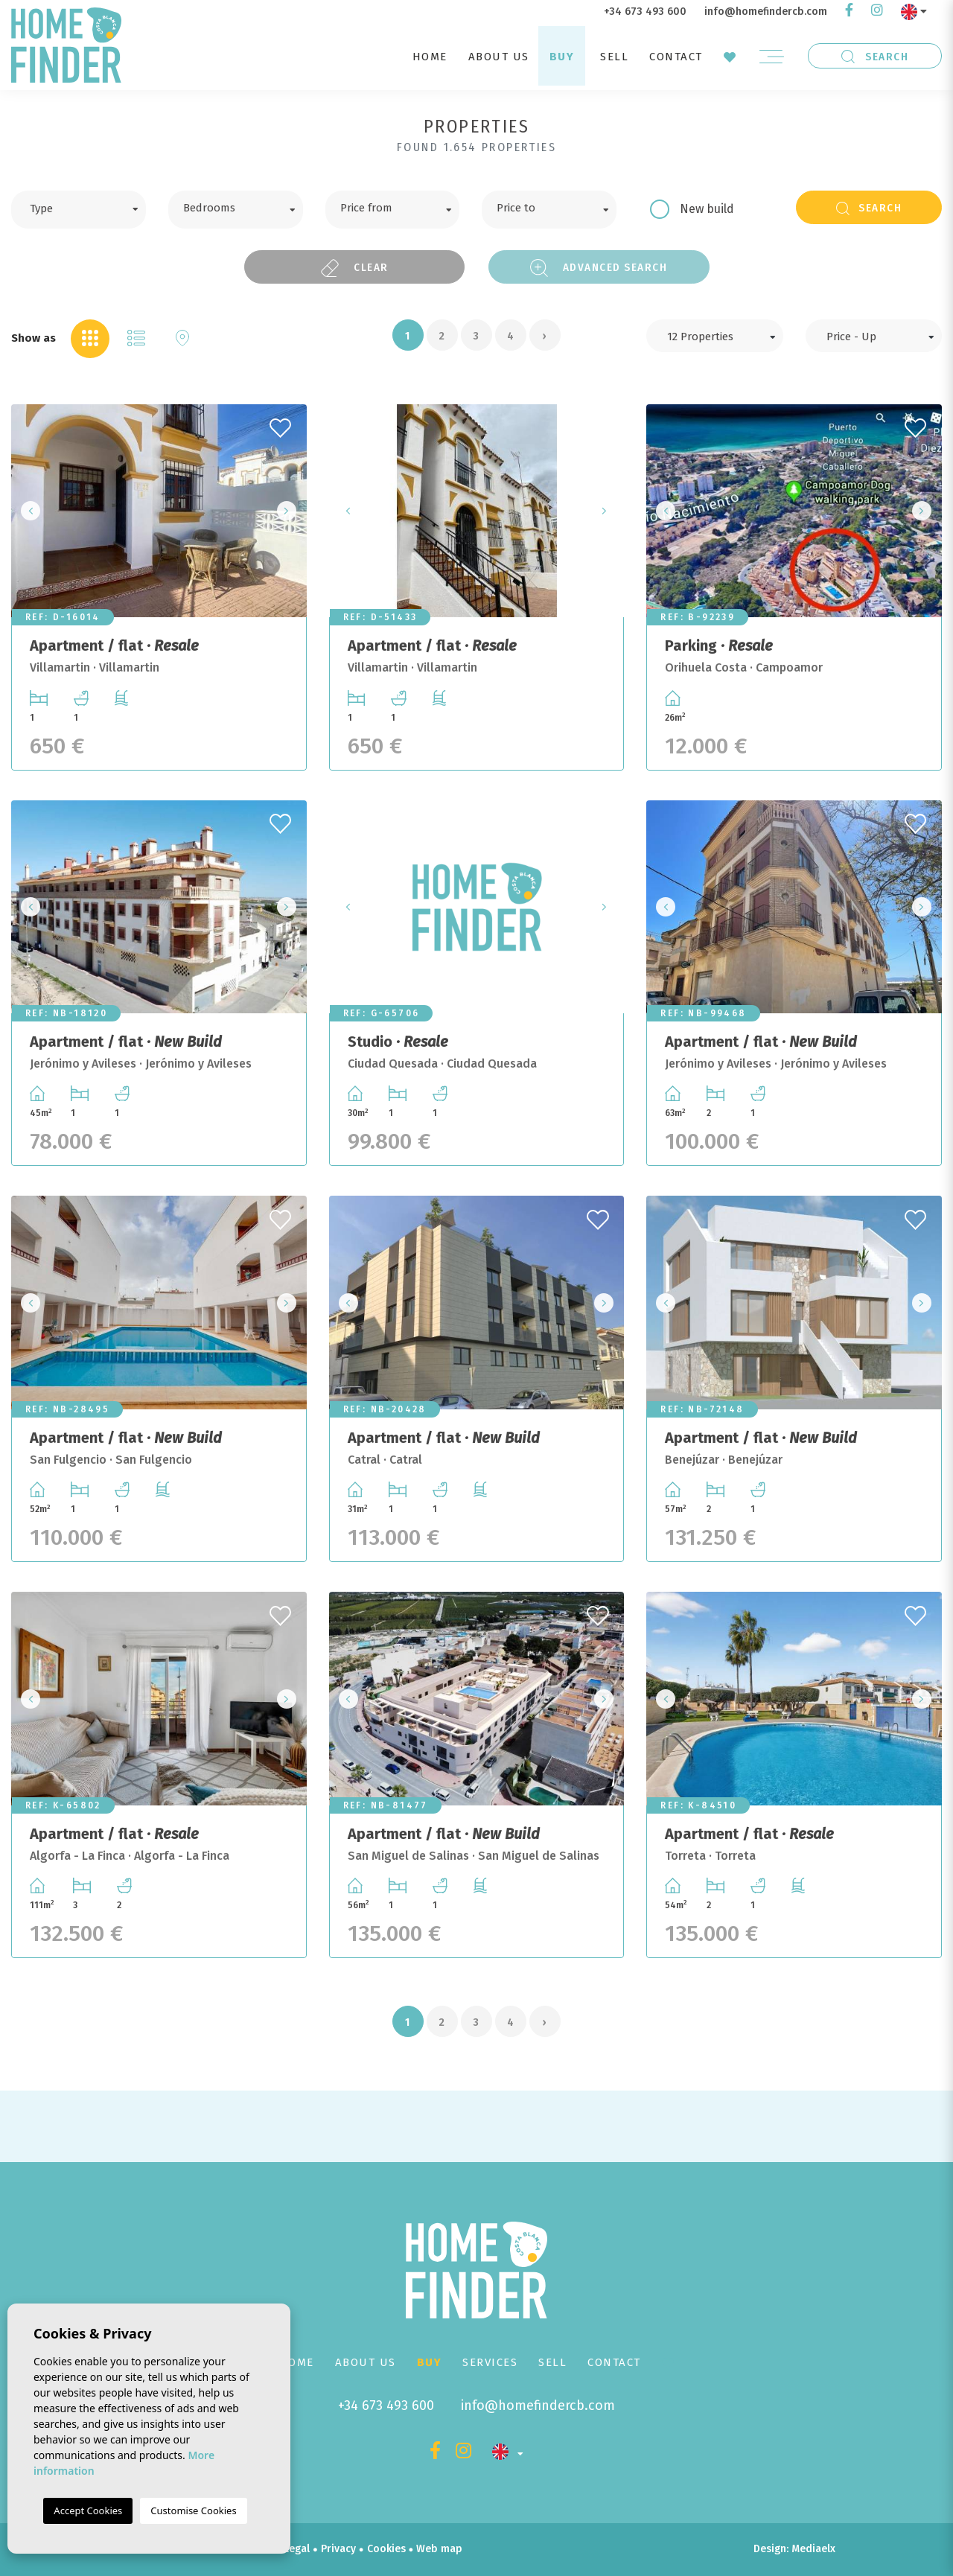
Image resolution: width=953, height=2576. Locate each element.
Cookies (386, 2548)
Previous (26, 511)
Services (489, 2362)
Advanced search (598, 268)
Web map (439, 2548)
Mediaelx (813, 2548)
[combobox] (78, 210)
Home (429, 56)
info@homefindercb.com (765, 11)
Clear (354, 268)
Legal (297, 2548)
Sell (614, 56)
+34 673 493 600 (645, 11)
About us (498, 56)
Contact (676, 56)
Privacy (338, 2548)
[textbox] (90, 207)
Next (291, 511)
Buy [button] (562, 56)
